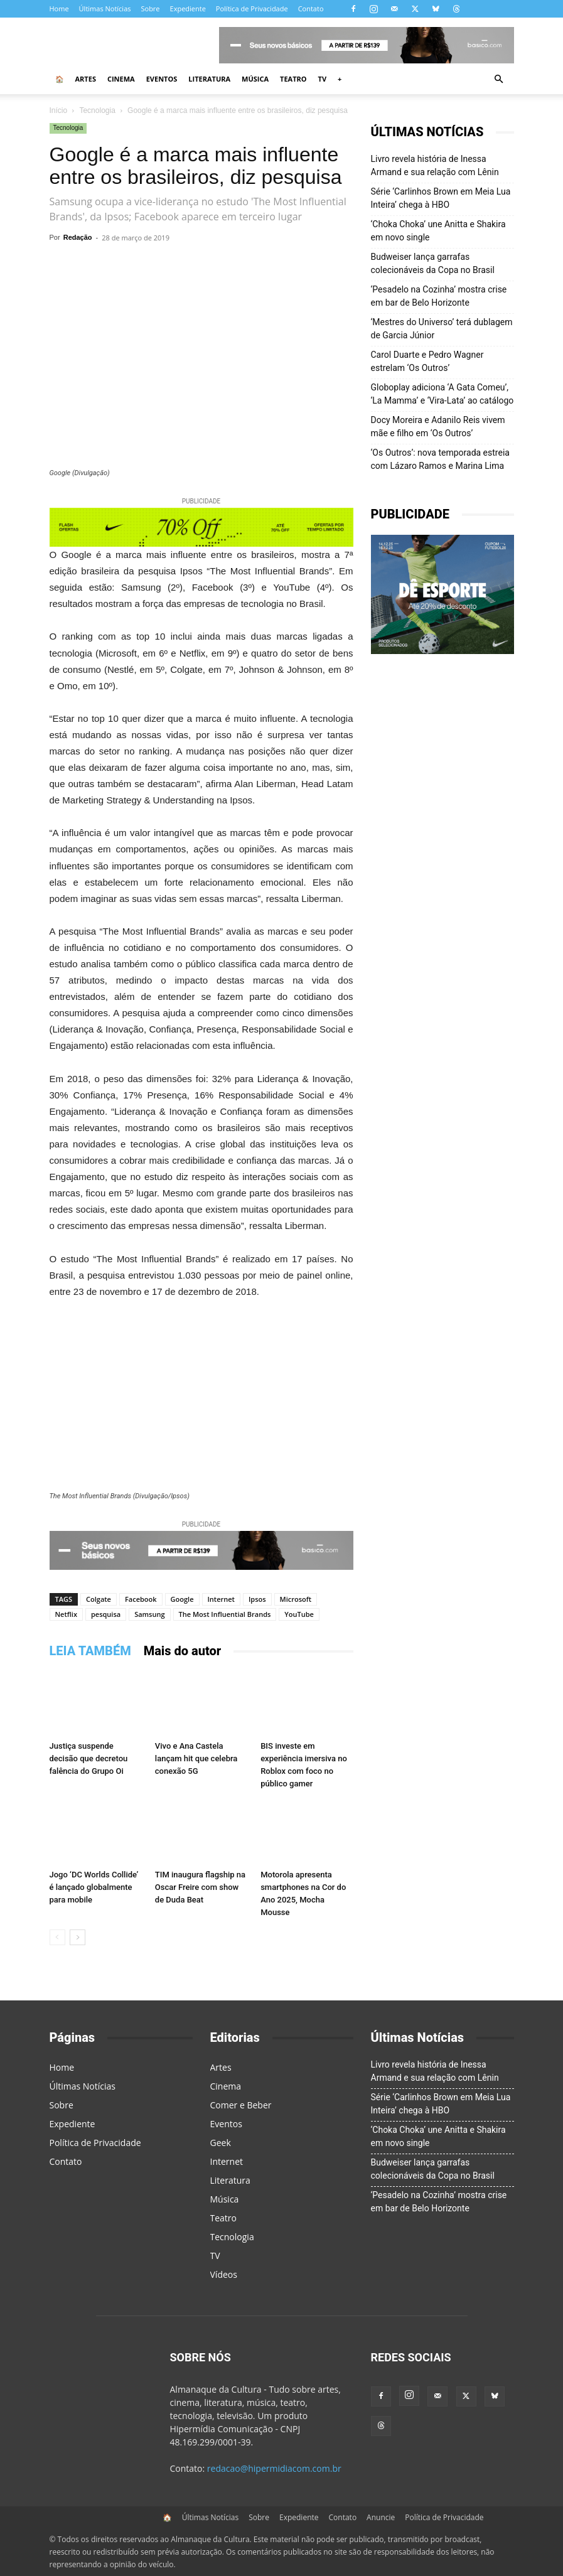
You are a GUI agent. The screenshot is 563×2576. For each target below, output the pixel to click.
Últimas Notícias (105, 8)
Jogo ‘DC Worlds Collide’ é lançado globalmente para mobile (94, 1887)
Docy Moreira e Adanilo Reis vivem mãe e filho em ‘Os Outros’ (438, 426)
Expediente (188, 8)
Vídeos (223, 2274)
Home (59, 8)
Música (255, 78)
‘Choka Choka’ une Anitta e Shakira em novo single (438, 230)
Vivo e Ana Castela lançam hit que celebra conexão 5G (196, 1758)
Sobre (150, 8)
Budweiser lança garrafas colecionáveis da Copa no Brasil (433, 263)
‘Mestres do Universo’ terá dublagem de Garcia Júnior (442, 328)
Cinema (121, 78)
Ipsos (257, 1599)
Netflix (66, 1614)
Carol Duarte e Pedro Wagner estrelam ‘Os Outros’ (427, 361)
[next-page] (77, 1937)
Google (182, 1599)
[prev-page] (57, 1937)
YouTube (299, 1614)
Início (59, 110)
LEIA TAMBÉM (90, 1650)
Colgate (98, 1599)
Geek (220, 2143)
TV (322, 78)
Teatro (293, 78)
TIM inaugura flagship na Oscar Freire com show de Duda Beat (200, 1887)
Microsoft (296, 1599)
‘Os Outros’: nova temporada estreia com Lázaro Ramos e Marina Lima (440, 459)
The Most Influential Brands (225, 1614)
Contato (311, 8)
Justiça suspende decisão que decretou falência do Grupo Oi (89, 1758)
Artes (85, 78)
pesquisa (106, 1614)
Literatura (209, 78)
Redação (77, 237)
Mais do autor (183, 1650)
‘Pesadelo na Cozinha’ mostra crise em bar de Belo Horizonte (439, 296)
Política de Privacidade (252, 8)
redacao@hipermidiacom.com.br (274, 2468)
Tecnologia (97, 110)
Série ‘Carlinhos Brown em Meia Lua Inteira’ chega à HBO (441, 198)
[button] (499, 79)
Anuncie (381, 2517)
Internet (221, 1599)
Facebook (141, 1599)
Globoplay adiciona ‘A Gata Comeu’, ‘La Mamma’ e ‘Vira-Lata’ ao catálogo (442, 393)
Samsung (149, 1614)
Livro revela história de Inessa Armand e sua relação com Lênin (435, 165)
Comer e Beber (241, 2105)
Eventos (162, 78)
